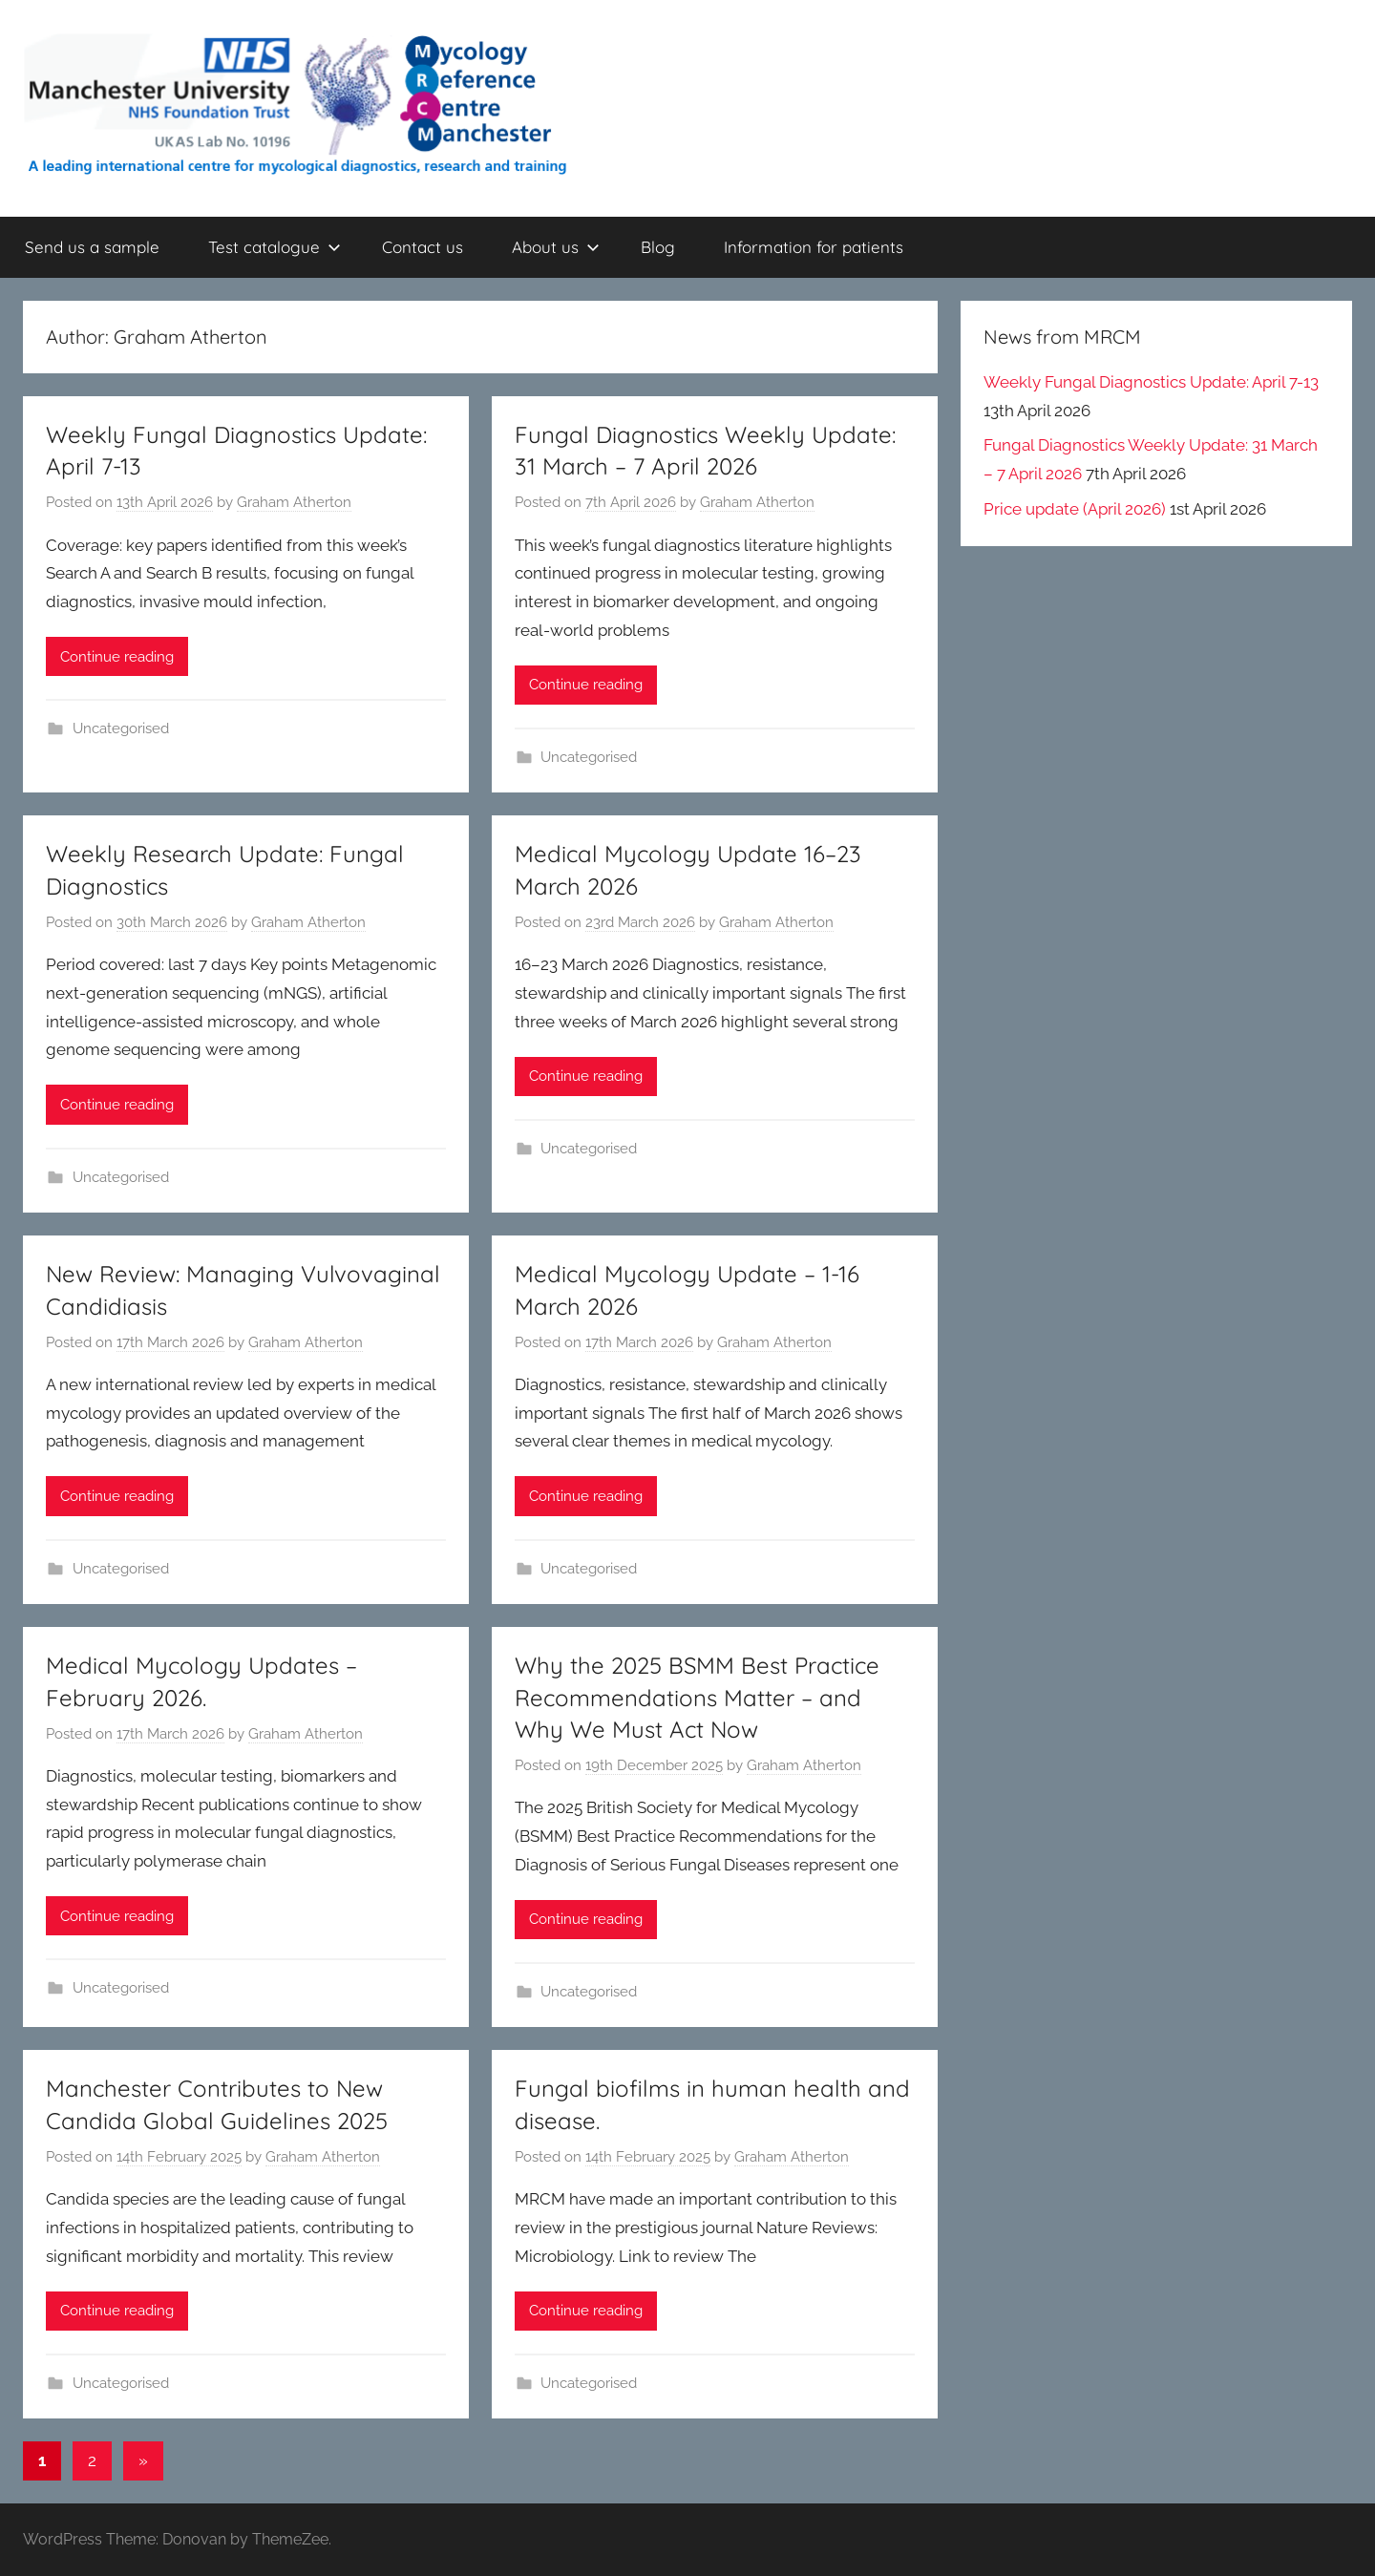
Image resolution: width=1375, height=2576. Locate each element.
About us (556, 247)
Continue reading (117, 656)
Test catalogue (274, 247)
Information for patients (813, 247)
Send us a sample (92, 247)
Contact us (422, 247)
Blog (658, 247)
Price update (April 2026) (1075, 508)
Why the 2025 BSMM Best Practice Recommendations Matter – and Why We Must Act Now (697, 1697)
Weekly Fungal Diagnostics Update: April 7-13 (1151, 381)
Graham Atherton (294, 502)
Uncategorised (121, 728)
